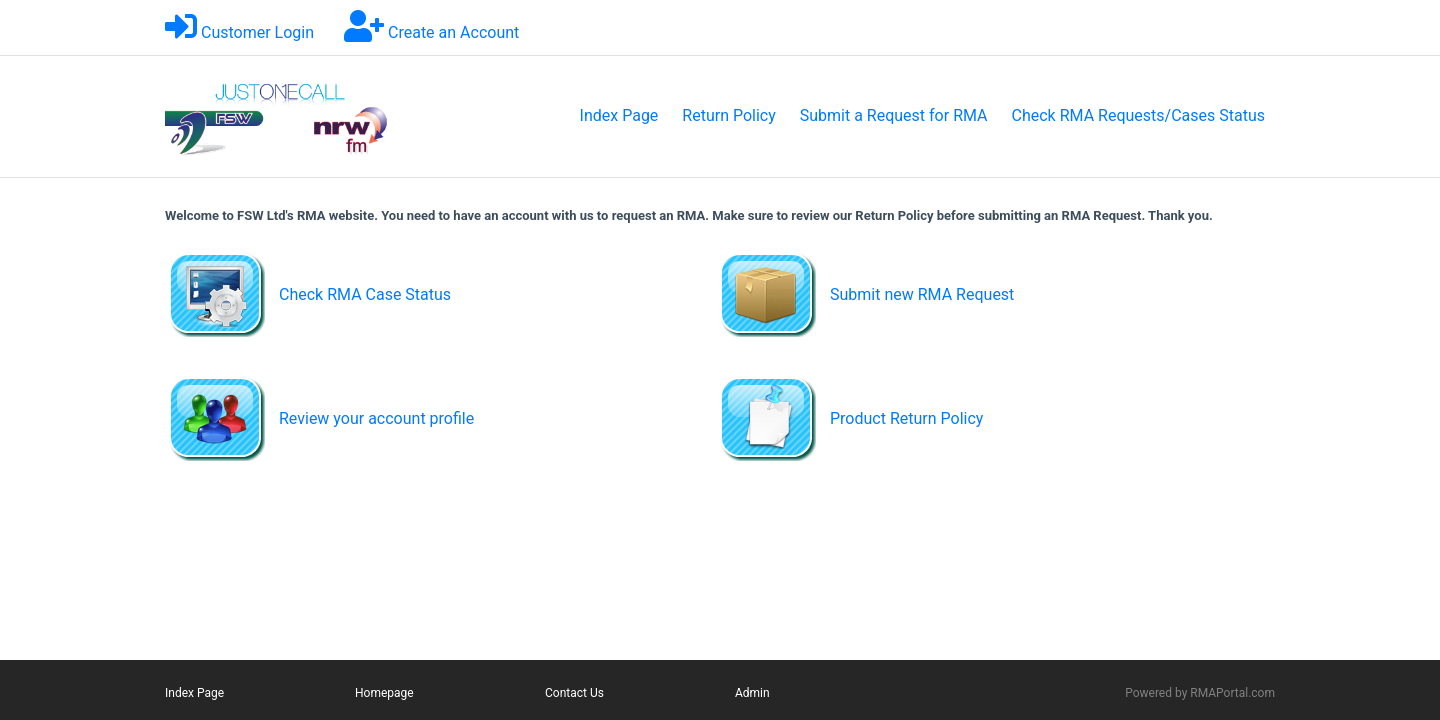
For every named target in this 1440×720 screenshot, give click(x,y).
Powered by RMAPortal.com (1200, 693)
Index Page (619, 115)
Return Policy (728, 115)
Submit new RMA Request (922, 294)
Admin (752, 693)
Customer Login (257, 32)
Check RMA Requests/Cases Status (1138, 115)
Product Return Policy (906, 418)
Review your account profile (376, 418)
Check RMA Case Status (365, 294)
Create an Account (453, 32)
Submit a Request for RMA (894, 115)
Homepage (384, 693)
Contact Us (574, 693)
